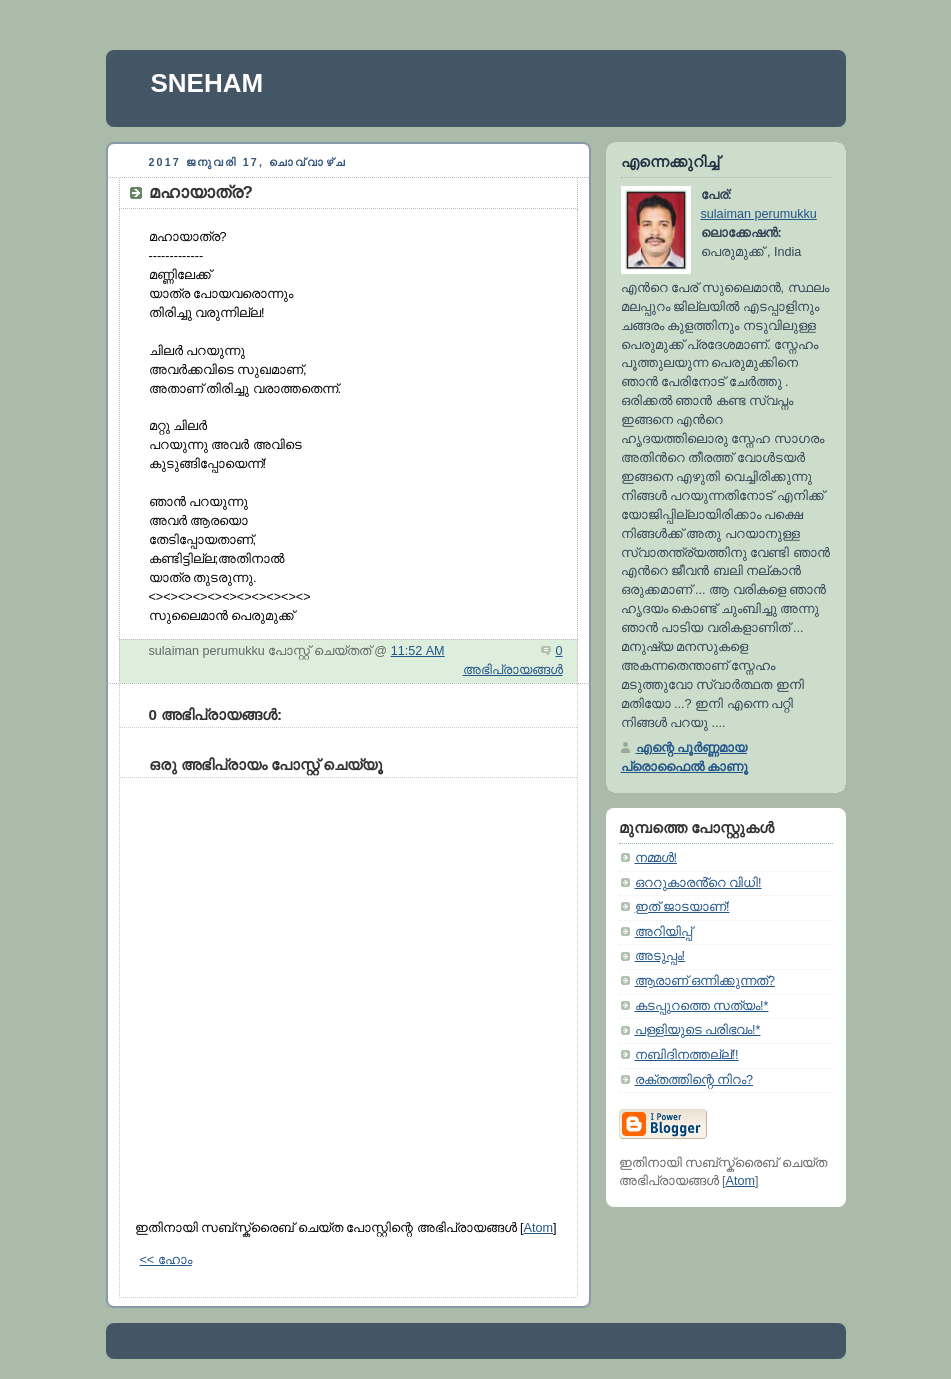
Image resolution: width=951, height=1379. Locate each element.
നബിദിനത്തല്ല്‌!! (687, 1055)
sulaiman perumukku (759, 214)
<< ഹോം (166, 1260)
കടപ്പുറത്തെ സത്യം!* (702, 1006)
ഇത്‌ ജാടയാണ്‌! (682, 907)
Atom (538, 1228)
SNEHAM (207, 83)
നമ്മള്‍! (656, 858)
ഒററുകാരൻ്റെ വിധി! (698, 883)
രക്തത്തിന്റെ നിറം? (694, 1080)
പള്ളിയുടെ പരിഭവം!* (698, 1030)
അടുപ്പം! (660, 956)
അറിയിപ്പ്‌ (663, 932)
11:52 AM (418, 651)
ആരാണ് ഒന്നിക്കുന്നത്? (705, 981)
